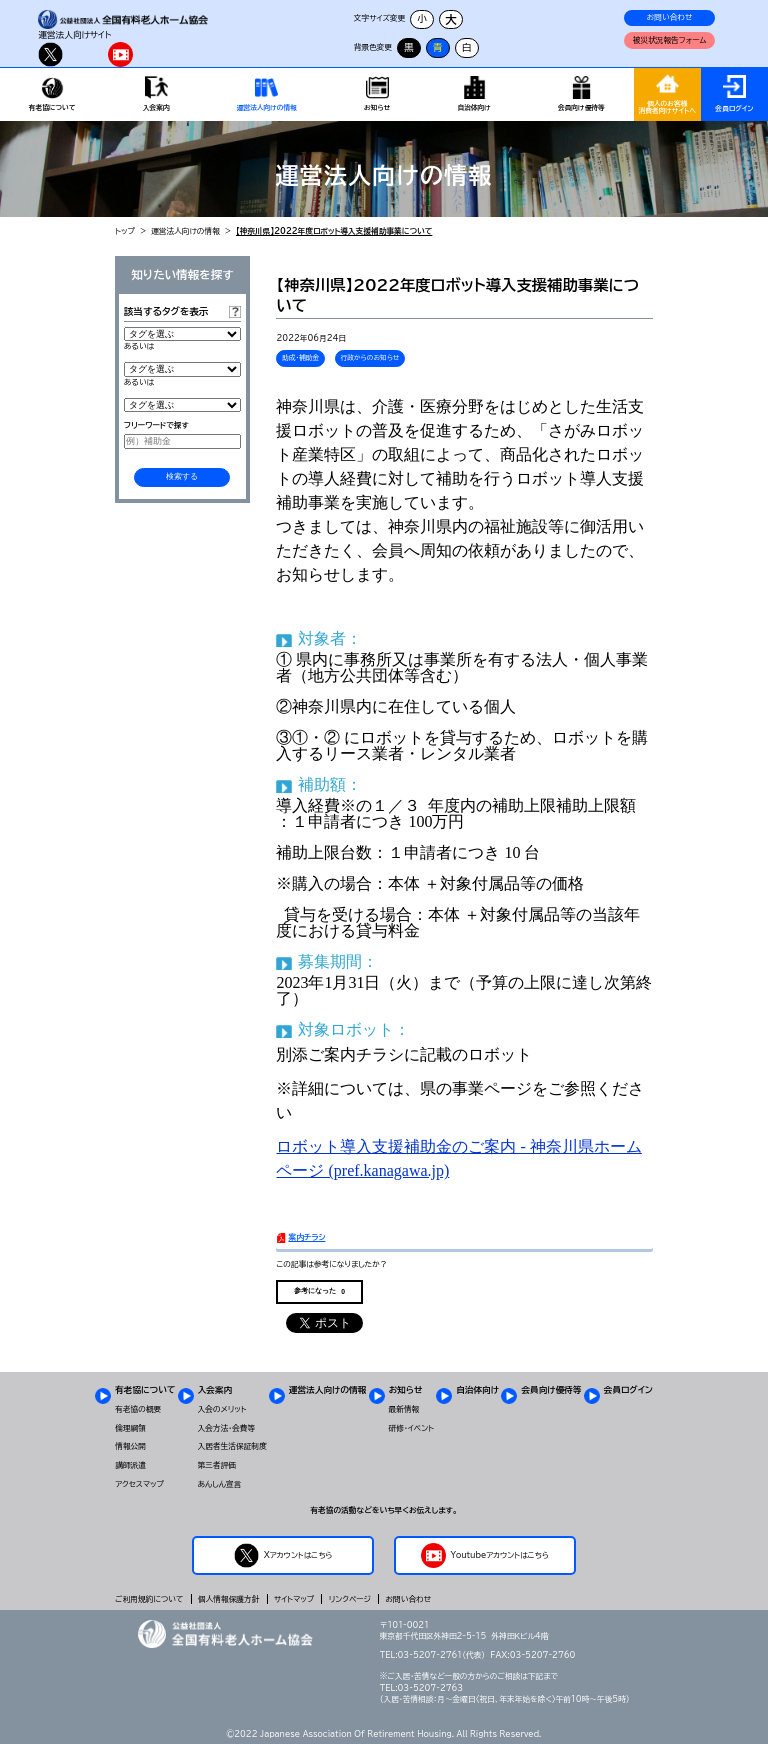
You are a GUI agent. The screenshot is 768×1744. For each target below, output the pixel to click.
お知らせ (406, 1389)
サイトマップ (294, 1599)
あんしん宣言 (220, 1484)
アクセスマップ (139, 1484)
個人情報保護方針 (228, 1599)
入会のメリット (222, 1409)
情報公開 (130, 1446)
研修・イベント (411, 1428)
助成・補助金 (300, 357)
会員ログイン (628, 1389)
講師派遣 (130, 1465)
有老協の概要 (138, 1409)
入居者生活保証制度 (232, 1446)
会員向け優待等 (551, 1389)
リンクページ (350, 1599)
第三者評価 (217, 1465)
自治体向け (477, 1389)
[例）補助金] (182, 441)
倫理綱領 (130, 1428)
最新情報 (404, 1409)
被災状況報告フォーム (670, 40)
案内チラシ (306, 1237)
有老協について (145, 1389)
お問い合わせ (670, 17)
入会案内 (215, 1389)
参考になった (319, 1291)
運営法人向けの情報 (185, 231)
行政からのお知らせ (369, 357)
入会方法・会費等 (227, 1428)
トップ (125, 231)
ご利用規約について (149, 1599)
